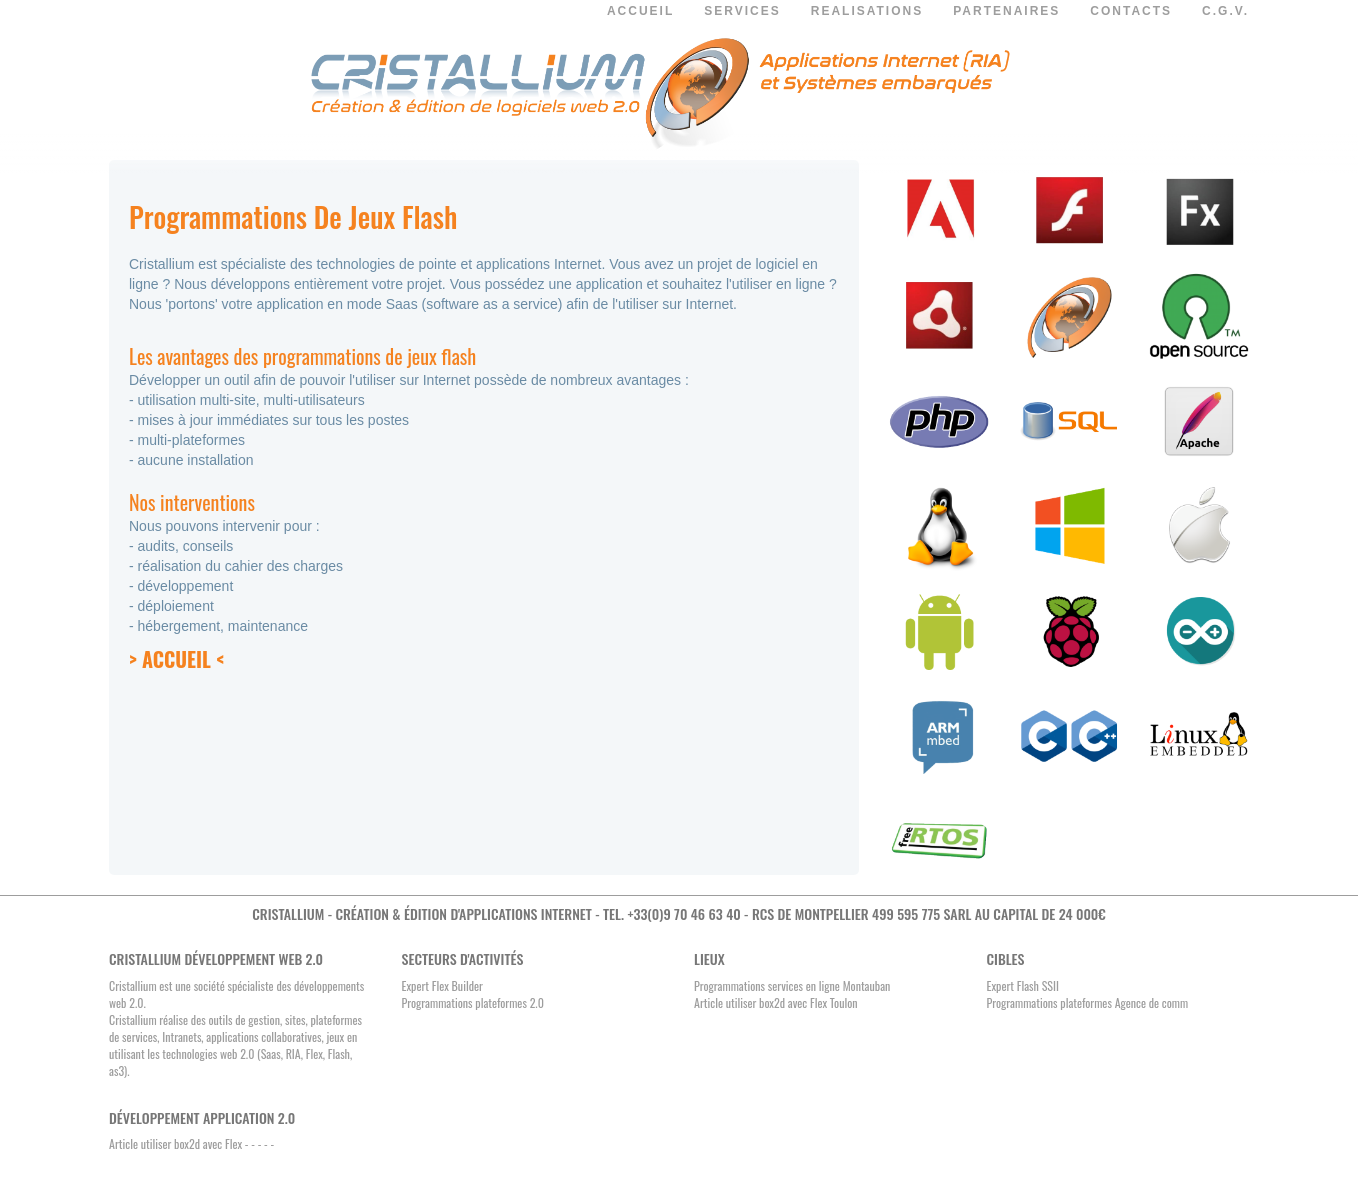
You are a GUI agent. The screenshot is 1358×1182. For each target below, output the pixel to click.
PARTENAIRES (1006, 11)
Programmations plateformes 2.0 (473, 1002)
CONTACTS (1131, 11)
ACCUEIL (640, 11)
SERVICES (742, 11)
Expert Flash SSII (1023, 985)
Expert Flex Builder (442, 985)
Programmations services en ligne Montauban (792, 985)
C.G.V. (1225, 11)
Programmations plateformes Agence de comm (1088, 1002)
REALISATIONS (867, 11)
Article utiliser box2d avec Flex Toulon (776, 1002)
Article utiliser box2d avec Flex (175, 1143)
